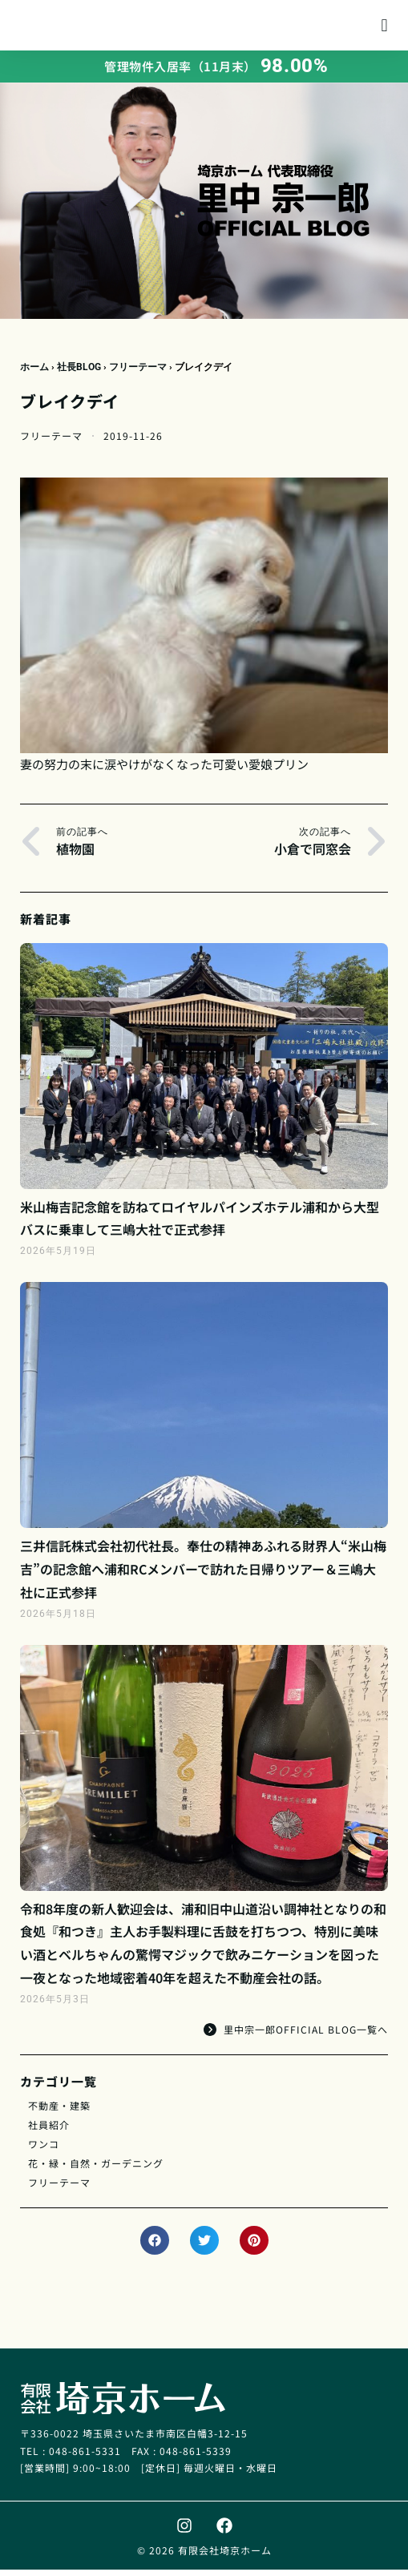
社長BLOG (79, 373)
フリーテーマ (138, 373)
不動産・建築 (59, 2111)
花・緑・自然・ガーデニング (96, 2169)
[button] (384, 28)
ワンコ (43, 2150)
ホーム (34, 373)
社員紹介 (49, 2131)
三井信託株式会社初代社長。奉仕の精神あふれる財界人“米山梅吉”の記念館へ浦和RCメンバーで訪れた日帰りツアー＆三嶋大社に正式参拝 (203, 1575)
